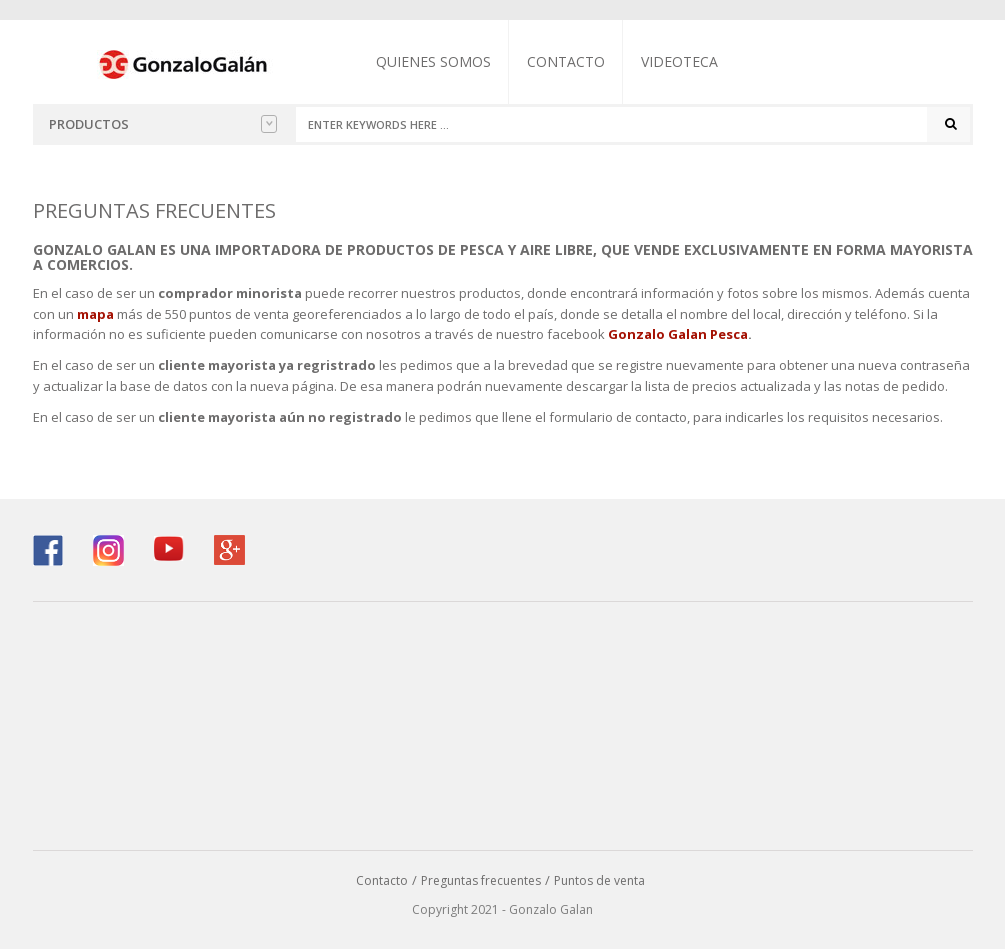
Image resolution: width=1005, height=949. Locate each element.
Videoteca (679, 61)
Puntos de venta (599, 880)
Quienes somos (433, 61)
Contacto (566, 61)
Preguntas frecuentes (481, 880)
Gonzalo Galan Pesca (678, 334)
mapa (95, 314)
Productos (163, 124)
